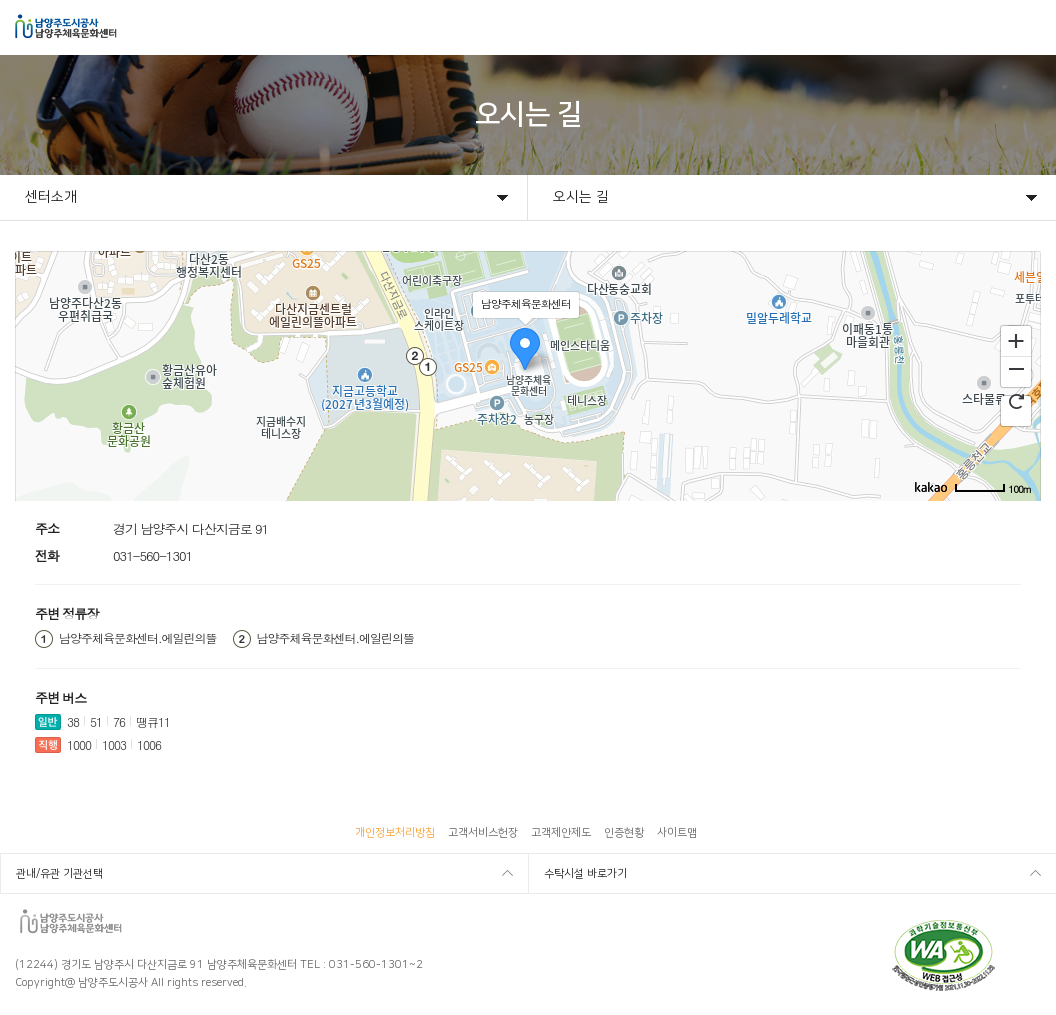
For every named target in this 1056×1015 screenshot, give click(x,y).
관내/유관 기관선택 (59, 874)
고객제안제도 (561, 833)
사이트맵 (677, 833)
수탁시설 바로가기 (585, 874)
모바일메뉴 (1028, 27)
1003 (114, 744)
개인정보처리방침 (395, 833)
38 (73, 721)
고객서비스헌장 (483, 833)
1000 (79, 744)
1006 (149, 744)
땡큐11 (153, 721)
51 (96, 721)
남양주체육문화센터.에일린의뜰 (138, 638)
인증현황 (624, 833)
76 (119, 721)
